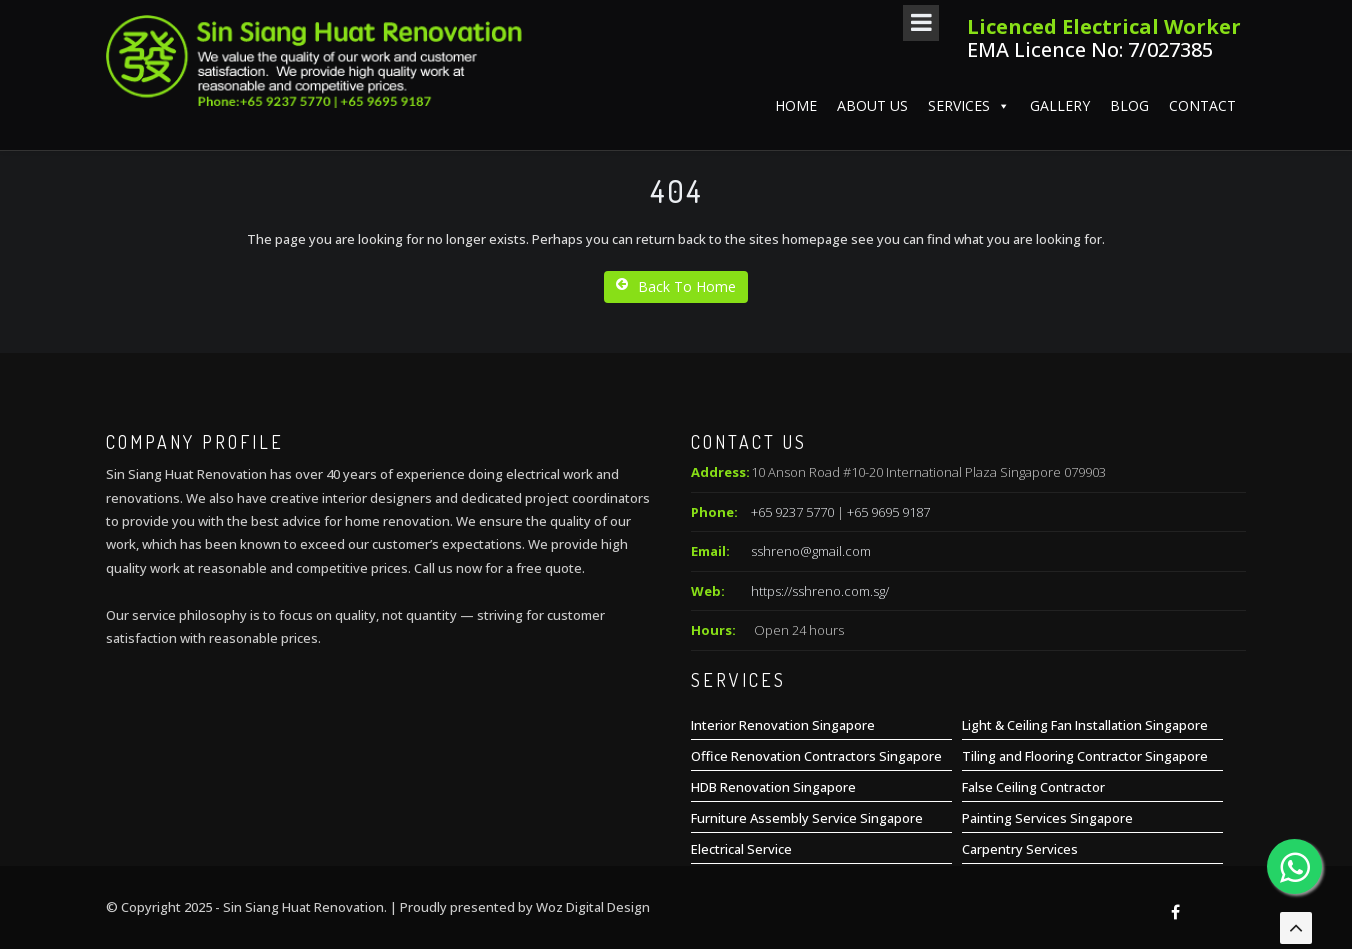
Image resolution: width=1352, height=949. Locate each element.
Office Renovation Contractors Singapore (816, 756)
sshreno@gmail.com (811, 551)
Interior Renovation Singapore (783, 725)
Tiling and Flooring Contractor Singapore (1085, 756)
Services (969, 106)
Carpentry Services (1020, 849)
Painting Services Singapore (1047, 818)
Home (796, 105)
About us (872, 105)
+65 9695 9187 (888, 512)
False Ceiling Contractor (1033, 787)
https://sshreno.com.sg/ (820, 591)
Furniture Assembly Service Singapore (807, 818)
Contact (1202, 105)
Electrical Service (741, 849)
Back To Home (676, 286)
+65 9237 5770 (792, 512)
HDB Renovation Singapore (773, 787)
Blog (1129, 105)
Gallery (1060, 105)
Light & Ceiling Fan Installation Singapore (1085, 725)
